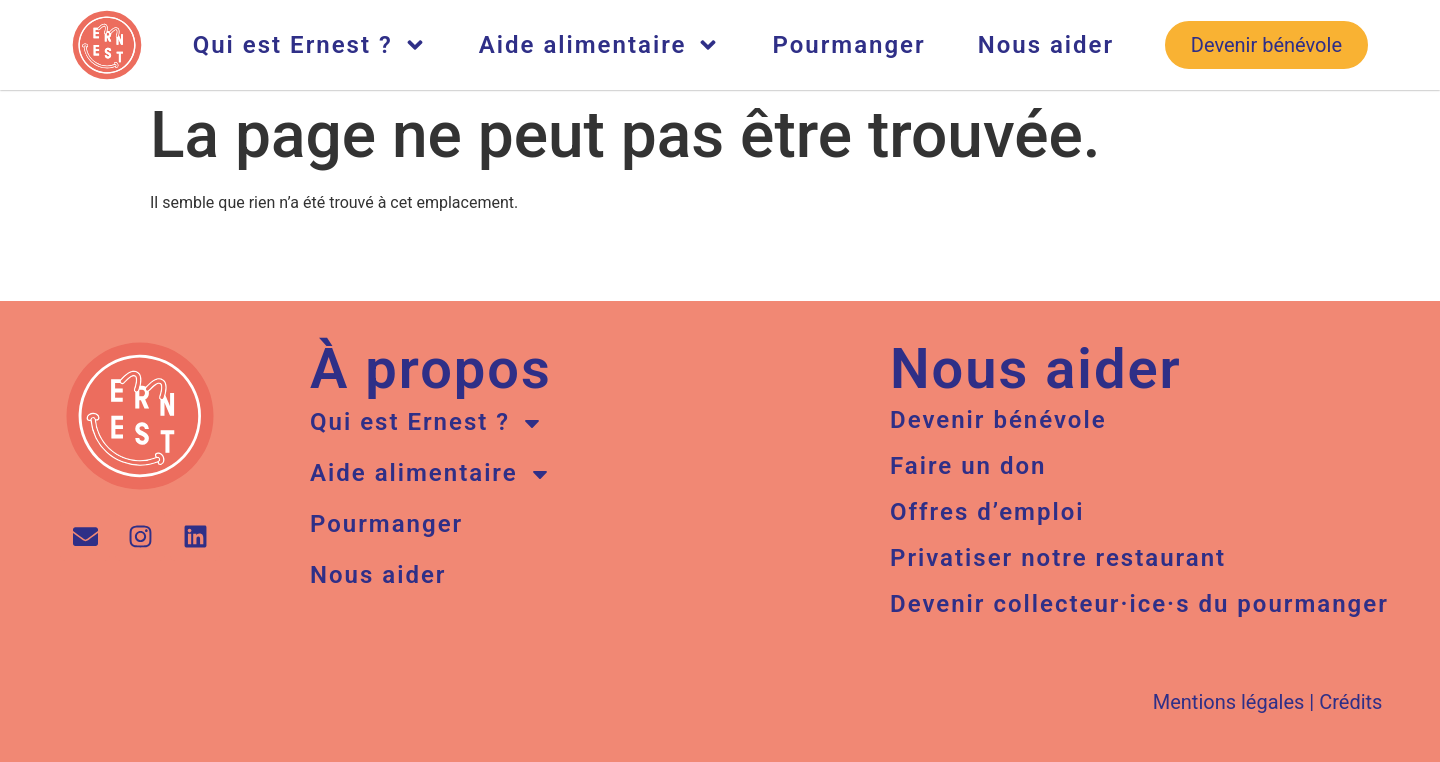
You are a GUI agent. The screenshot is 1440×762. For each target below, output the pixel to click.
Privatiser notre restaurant (1058, 558)
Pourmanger (848, 45)
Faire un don (968, 466)
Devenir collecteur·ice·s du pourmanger (1139, 604)
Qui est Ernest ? (310, 45)
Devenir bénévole (998, 420)
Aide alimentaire (600, 45)
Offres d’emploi (987, 512)
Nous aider (1046, 45)
